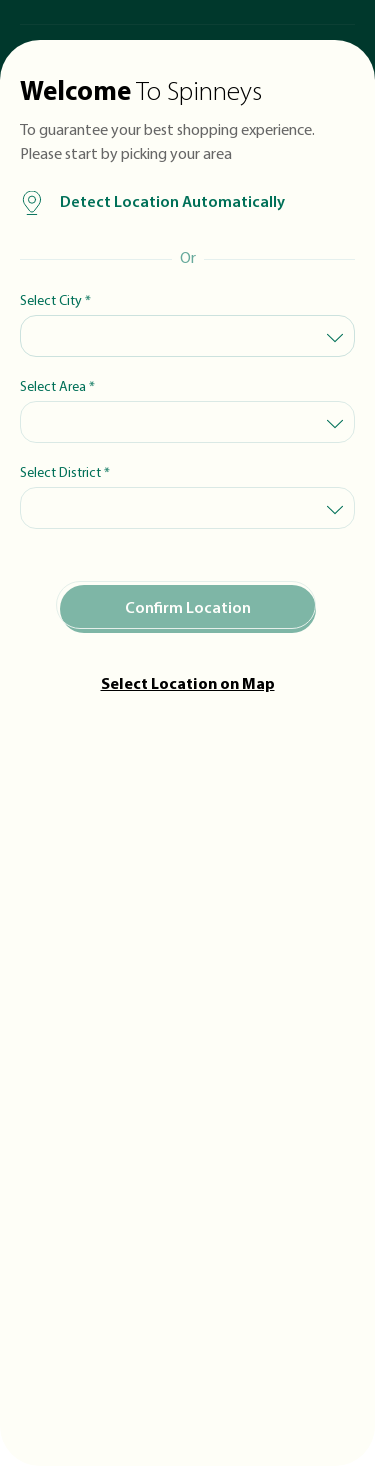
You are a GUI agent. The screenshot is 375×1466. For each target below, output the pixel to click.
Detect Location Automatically (152, 203)
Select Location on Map (188, 685)
